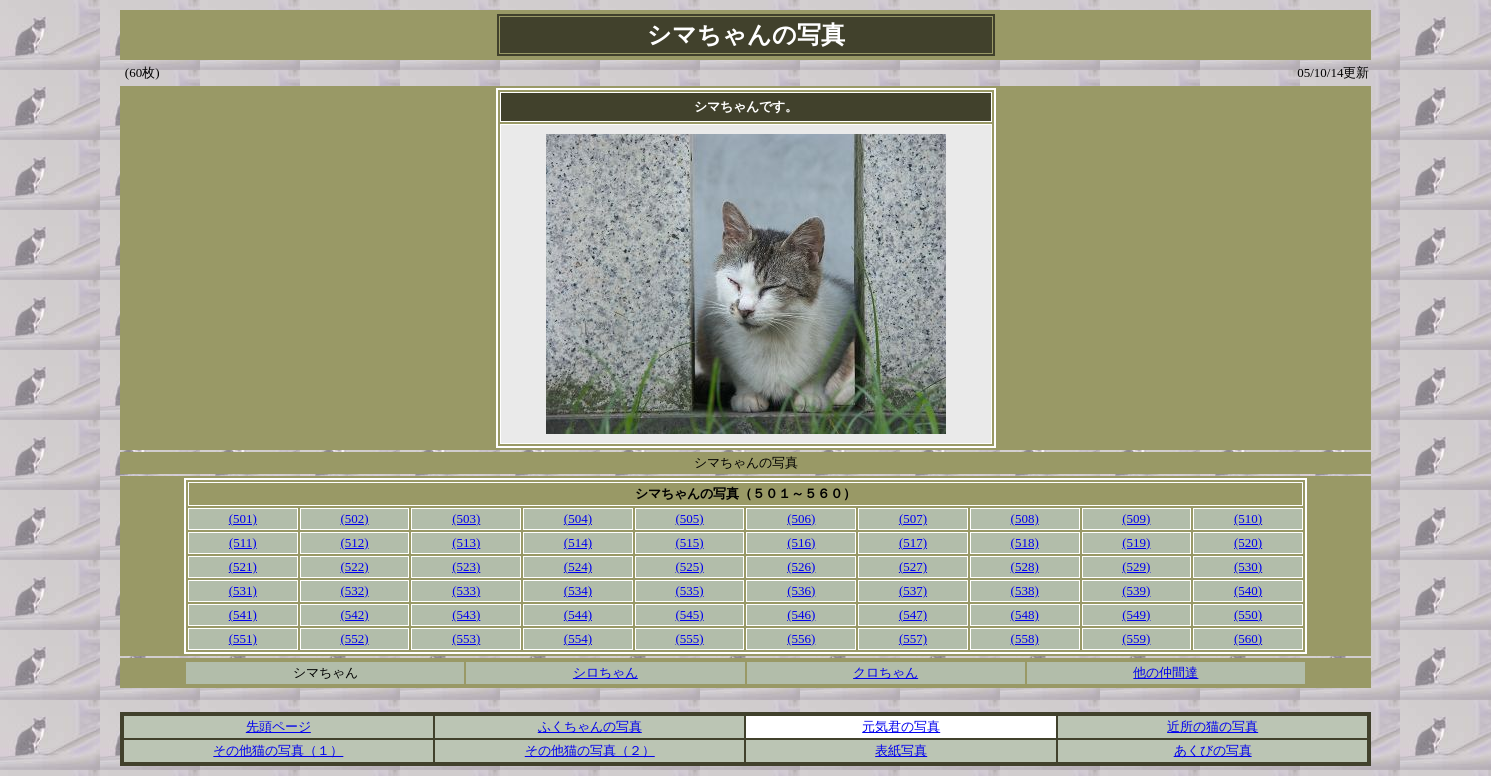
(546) (801, 614)
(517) (913, 542)
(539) (1136, 590)
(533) (466, 590)
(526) (801, 566)
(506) (801, 518)
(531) (243, 590)
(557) (913, 638)
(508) (1025, 518)
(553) (466, 638)
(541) (243, 614)
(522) (354, 566)
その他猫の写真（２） (590, 750)
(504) (578, 518)
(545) (690, 614)
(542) (354, 614)
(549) (1136, 614)
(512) (354, 542)
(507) (913, 518)
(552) (354, 638)
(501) (243, 518)
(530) (1248, 566)
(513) (466, 542)
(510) (1248, 518)
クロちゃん (885, 672)
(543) (466, 614)
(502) (354, 518)
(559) (1136, 638)
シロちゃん (605, 672)
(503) (466, 518)
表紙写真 (901, 750)
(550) (1248, 614)
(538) (1025, 590)
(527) (913, 566)
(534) (578, 590)
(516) (801, 542)
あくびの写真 (1213, 750)
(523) (466, 566)
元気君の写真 (901, 726)
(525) (690, 566)
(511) (243, 542)
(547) (913, 614)
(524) (578, 566)
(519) (1136, 542)
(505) (690, 518)
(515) (690, 542)
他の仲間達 (1165, 672)
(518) (1025, 542)
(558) (1025, 638)
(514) (578, 542)
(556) (801, 638)
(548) (1025, 614)
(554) (578, 638)
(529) (1136, 566)
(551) (243, 638)
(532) (354, 590)
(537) (913, 590)
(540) (1248, 590)
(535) (690, 590)
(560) (1248, 638)
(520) (1248, 542)
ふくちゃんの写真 (590, 726)
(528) (1025, 566)
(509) (1136, 518)
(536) (801, 590)
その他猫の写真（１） (278, 750)
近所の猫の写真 (1212, 726)
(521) (243, 566)
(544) (578, 614)
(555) (690, 638)
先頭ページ (278, 726)
